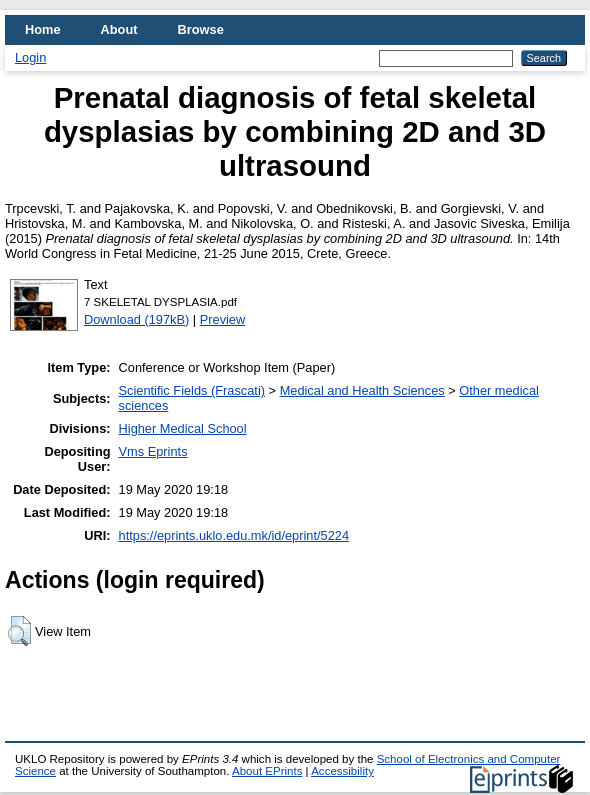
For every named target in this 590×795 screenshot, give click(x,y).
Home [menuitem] (43, 29)
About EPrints (267, 771)
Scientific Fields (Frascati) (192, 390)
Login (30, 57)
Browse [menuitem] (201, 29)
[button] (19, 631)
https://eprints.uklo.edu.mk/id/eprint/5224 (234, 535)
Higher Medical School (183, 428)
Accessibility (342, 771)
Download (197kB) (136, 319)
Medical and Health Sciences (362, 390)
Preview (223, 319)
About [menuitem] (119, 29)
